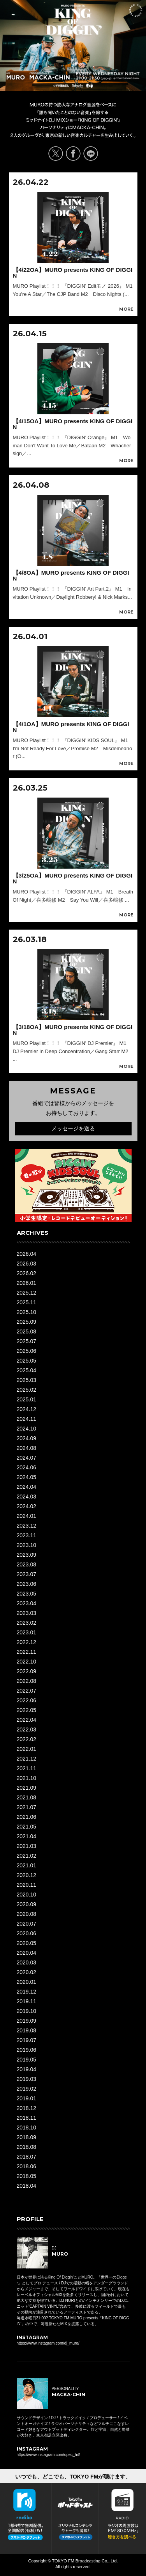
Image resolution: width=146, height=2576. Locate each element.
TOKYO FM (87, 87)
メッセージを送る (73, 1128)
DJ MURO (16, 76)
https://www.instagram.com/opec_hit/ (48, 2455)
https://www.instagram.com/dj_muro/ (48, 2343)
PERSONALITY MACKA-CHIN (50, 76)
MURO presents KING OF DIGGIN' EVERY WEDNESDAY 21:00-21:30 (74, 20)
